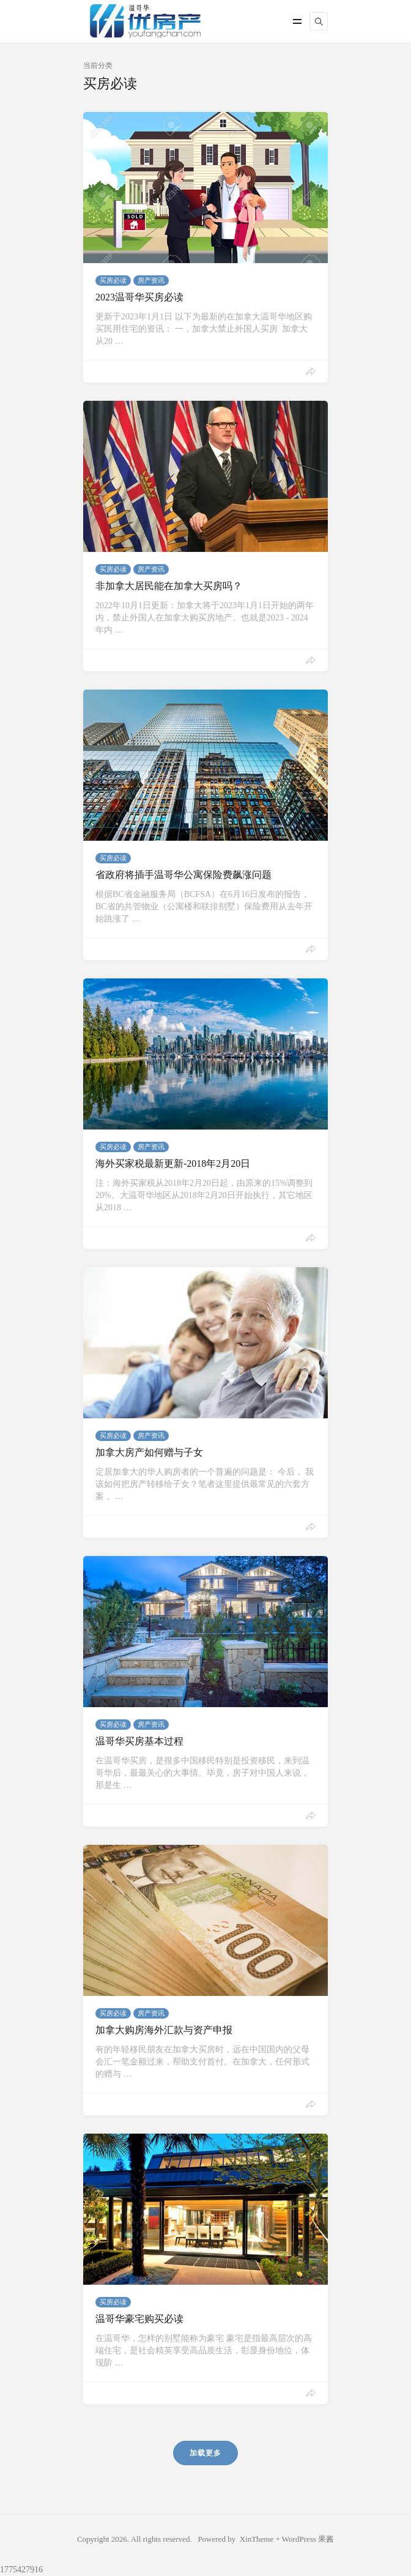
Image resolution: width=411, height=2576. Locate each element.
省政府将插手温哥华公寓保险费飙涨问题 (183, 874)
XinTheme (257, 2539)
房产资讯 (151, 280)
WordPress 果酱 (308, 2539)
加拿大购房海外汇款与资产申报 (163, 2030)
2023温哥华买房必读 (139, 297)
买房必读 (113, 280)
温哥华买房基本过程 (139, 1741)
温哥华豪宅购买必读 (139, 2319)
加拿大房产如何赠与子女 (149, 1452)
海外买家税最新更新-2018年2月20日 (172, 1163)
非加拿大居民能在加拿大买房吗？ (168, 586)
